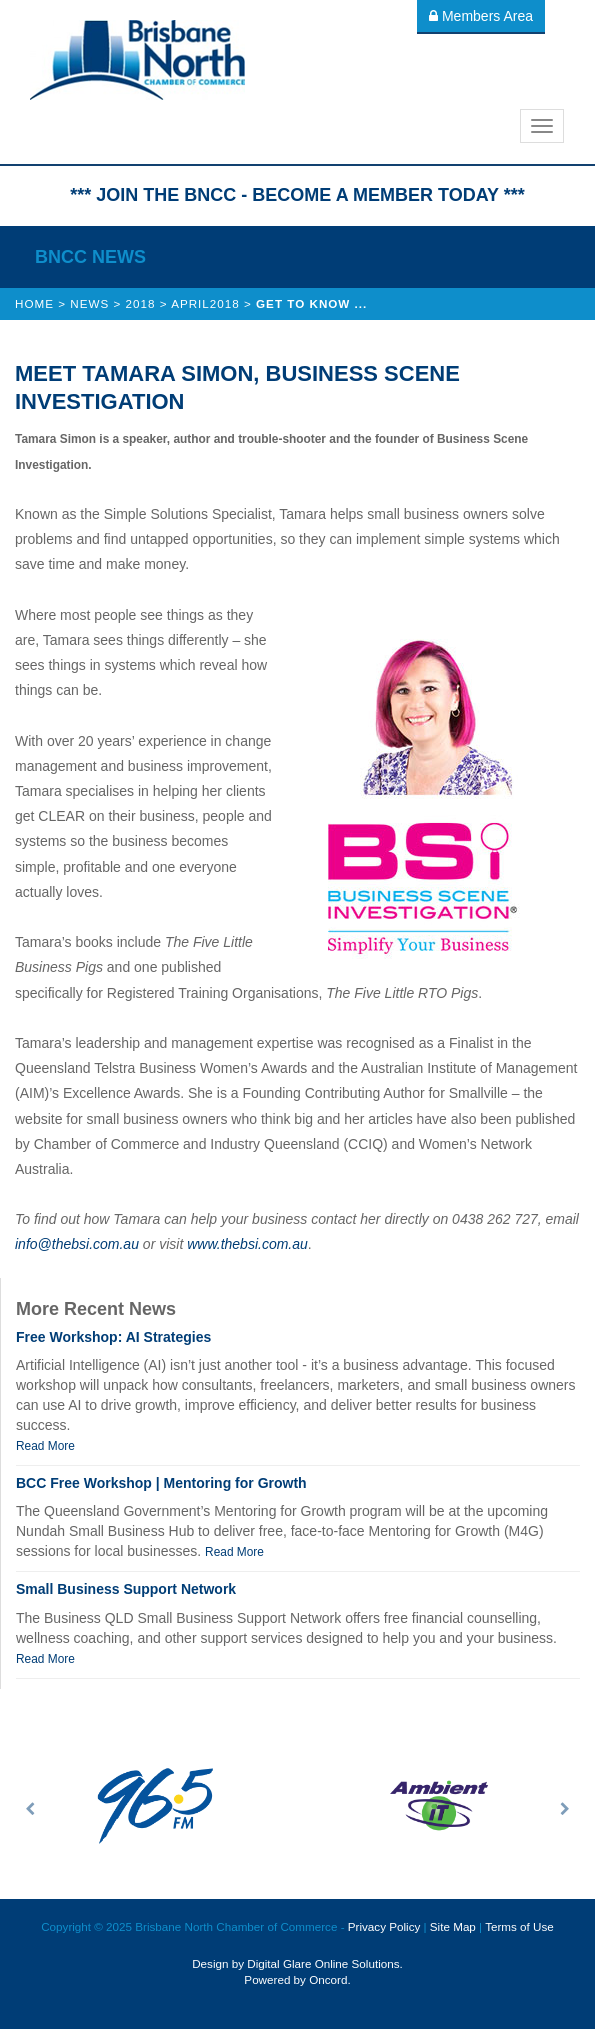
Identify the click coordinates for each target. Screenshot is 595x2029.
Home (34, 303)
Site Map (453, 1926)
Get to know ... (311, 303)
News (89, 303)
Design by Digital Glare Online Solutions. (297, 1963)
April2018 (205, 303)
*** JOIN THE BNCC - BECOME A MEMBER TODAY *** (297, 195)
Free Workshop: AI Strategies (113, 1337)
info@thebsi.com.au (77, 1244)
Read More (45, 1446)
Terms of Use (519, 1926)
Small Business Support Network (126, 1589)
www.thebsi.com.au (247, 1244)
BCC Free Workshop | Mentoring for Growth (161, 1483)
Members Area (481, 16)
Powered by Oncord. (297, 1979)
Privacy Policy (384, 1926)
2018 (141, 303)
